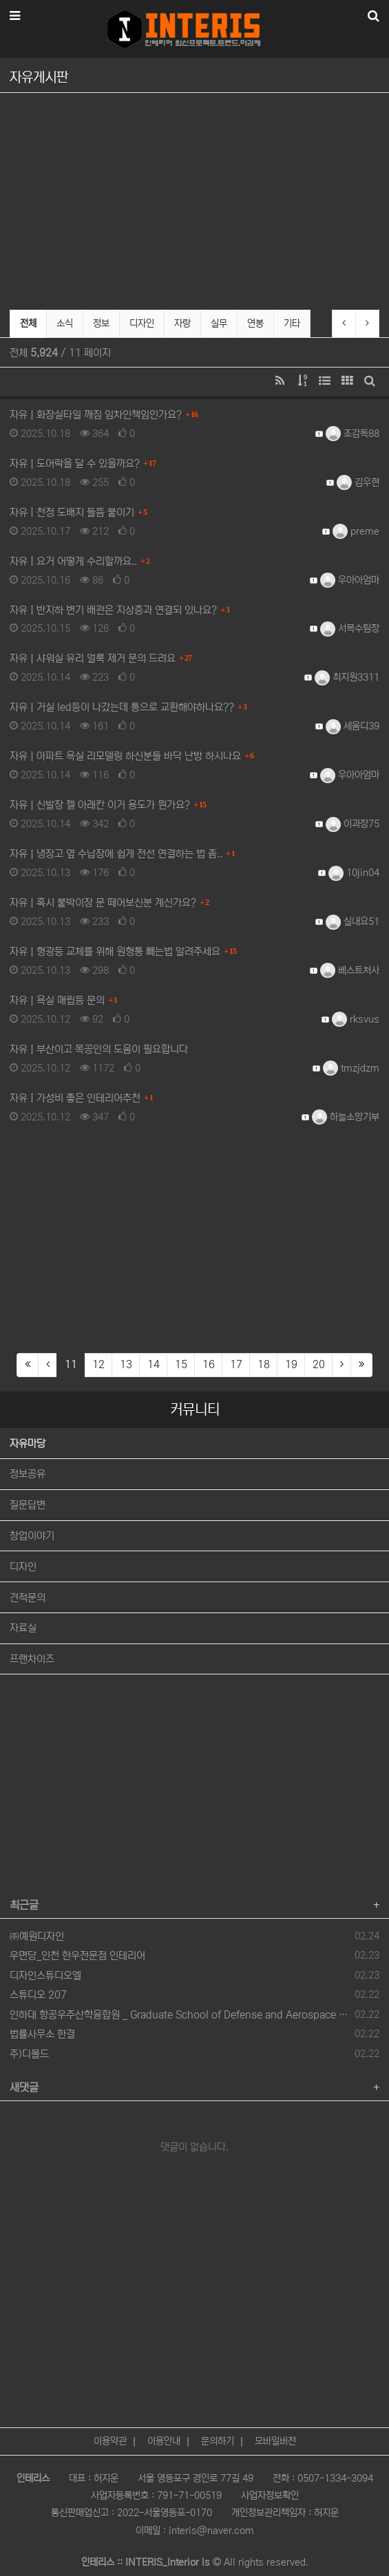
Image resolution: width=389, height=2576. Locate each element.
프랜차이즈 (32, 1659)
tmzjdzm (351, 1068)
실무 (219, 323)
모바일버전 (275, 2431)
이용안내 (163, 2431)
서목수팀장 (349, 628)
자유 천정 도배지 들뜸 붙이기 (72, 512)
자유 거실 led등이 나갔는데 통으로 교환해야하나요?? (122, 707)
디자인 (141, 323)
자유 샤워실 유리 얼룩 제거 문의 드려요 (93, 658)
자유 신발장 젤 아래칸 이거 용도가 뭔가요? (100, 805)
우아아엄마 (349, 580)
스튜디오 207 (38, 1995)
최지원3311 (347, 677)
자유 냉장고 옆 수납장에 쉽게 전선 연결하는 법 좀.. (116, 854)
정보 (101, 323)
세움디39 (352, 726)
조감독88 (352, 433)
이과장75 (352, 823)
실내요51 (352, 921)
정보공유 (27, 1474)
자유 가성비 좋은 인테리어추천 (75, 1098)
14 (153, 1364)
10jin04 (353, 872)
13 (126, 1364)
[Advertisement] (194, 199)
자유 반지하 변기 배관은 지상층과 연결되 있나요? (113, 610)
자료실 (23, 1628)
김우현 (358, 482)
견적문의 (27, 1598)
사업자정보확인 (270, 2485)
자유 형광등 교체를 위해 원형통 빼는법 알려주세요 (115, 951)
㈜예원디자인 (37, 1936)
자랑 (182, 323)
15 (181, 1364)
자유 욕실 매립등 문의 (57, 1000)
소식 (64, 323)
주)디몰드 (29, 2054)
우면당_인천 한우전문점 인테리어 (77, 1955)
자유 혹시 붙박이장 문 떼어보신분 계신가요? (103, 902)
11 (75, 1364)
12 (98, 1364)
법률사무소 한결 (42, 2034)
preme (356, 531)
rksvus (355, 1019)
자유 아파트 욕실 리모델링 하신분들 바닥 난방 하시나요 (125, 756)
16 (208, 1364)
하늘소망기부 (345, 1116)
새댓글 (24, 2087)
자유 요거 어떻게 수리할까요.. (73, 561)
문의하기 (217, 2431)
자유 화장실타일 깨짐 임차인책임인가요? (96, 415)
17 (236, 1364)
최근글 (24, 1905)
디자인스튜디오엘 (45, 1975)
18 (263, 1364)
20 (319, 1364)
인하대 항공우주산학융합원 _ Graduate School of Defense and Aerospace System (180, 2015)
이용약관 (110, 2431)
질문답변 (27, 1505)
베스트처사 (349, 970)
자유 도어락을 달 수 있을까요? (75, 463)
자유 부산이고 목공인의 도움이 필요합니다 (99, 1049)
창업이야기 (32, 1536)
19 (291, 1364)
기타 (292, 323)
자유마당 (27, 1443)
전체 (28, 323)
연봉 (255, 323)
